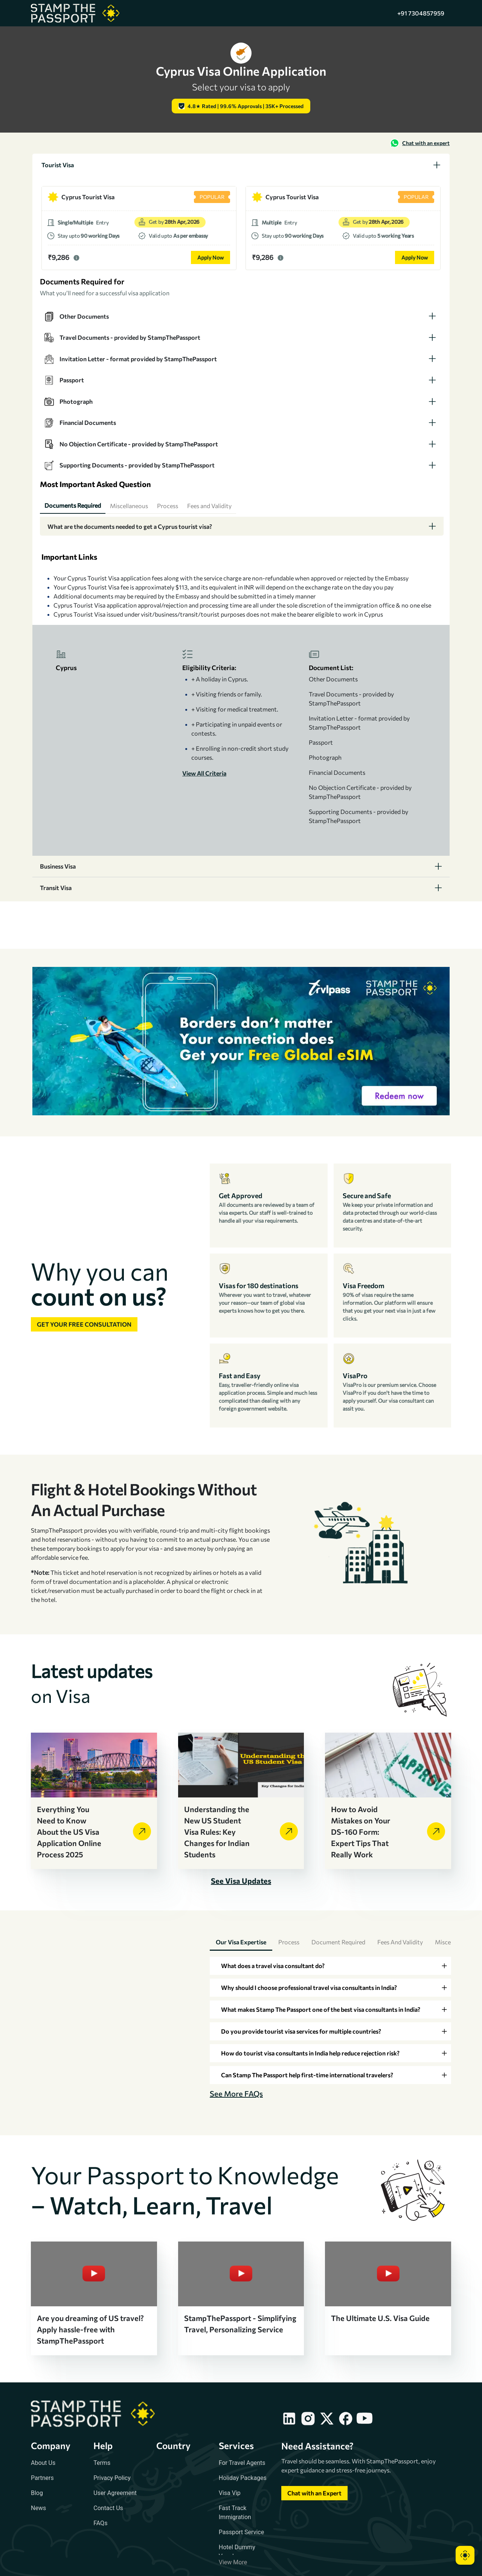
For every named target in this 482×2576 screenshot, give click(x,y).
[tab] (241, 165)
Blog (37, 2493)
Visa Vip (230, 2493)
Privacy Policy (112, 2477)
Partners (42, 2477)
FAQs (100, 2523)
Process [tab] (288, 1941)
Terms (101, 2462)
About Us (43, 2462)
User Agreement (115, 2493)
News (38, 2508)
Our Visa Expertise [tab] (241, 1941)
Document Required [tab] (338, 1941)
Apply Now (210, 257)
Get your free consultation (84, 1324)
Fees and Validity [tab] (400, 1941)
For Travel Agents (242, 2462)
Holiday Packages (243, 2477)
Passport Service (241, 2532)
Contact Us (108, 2508)
